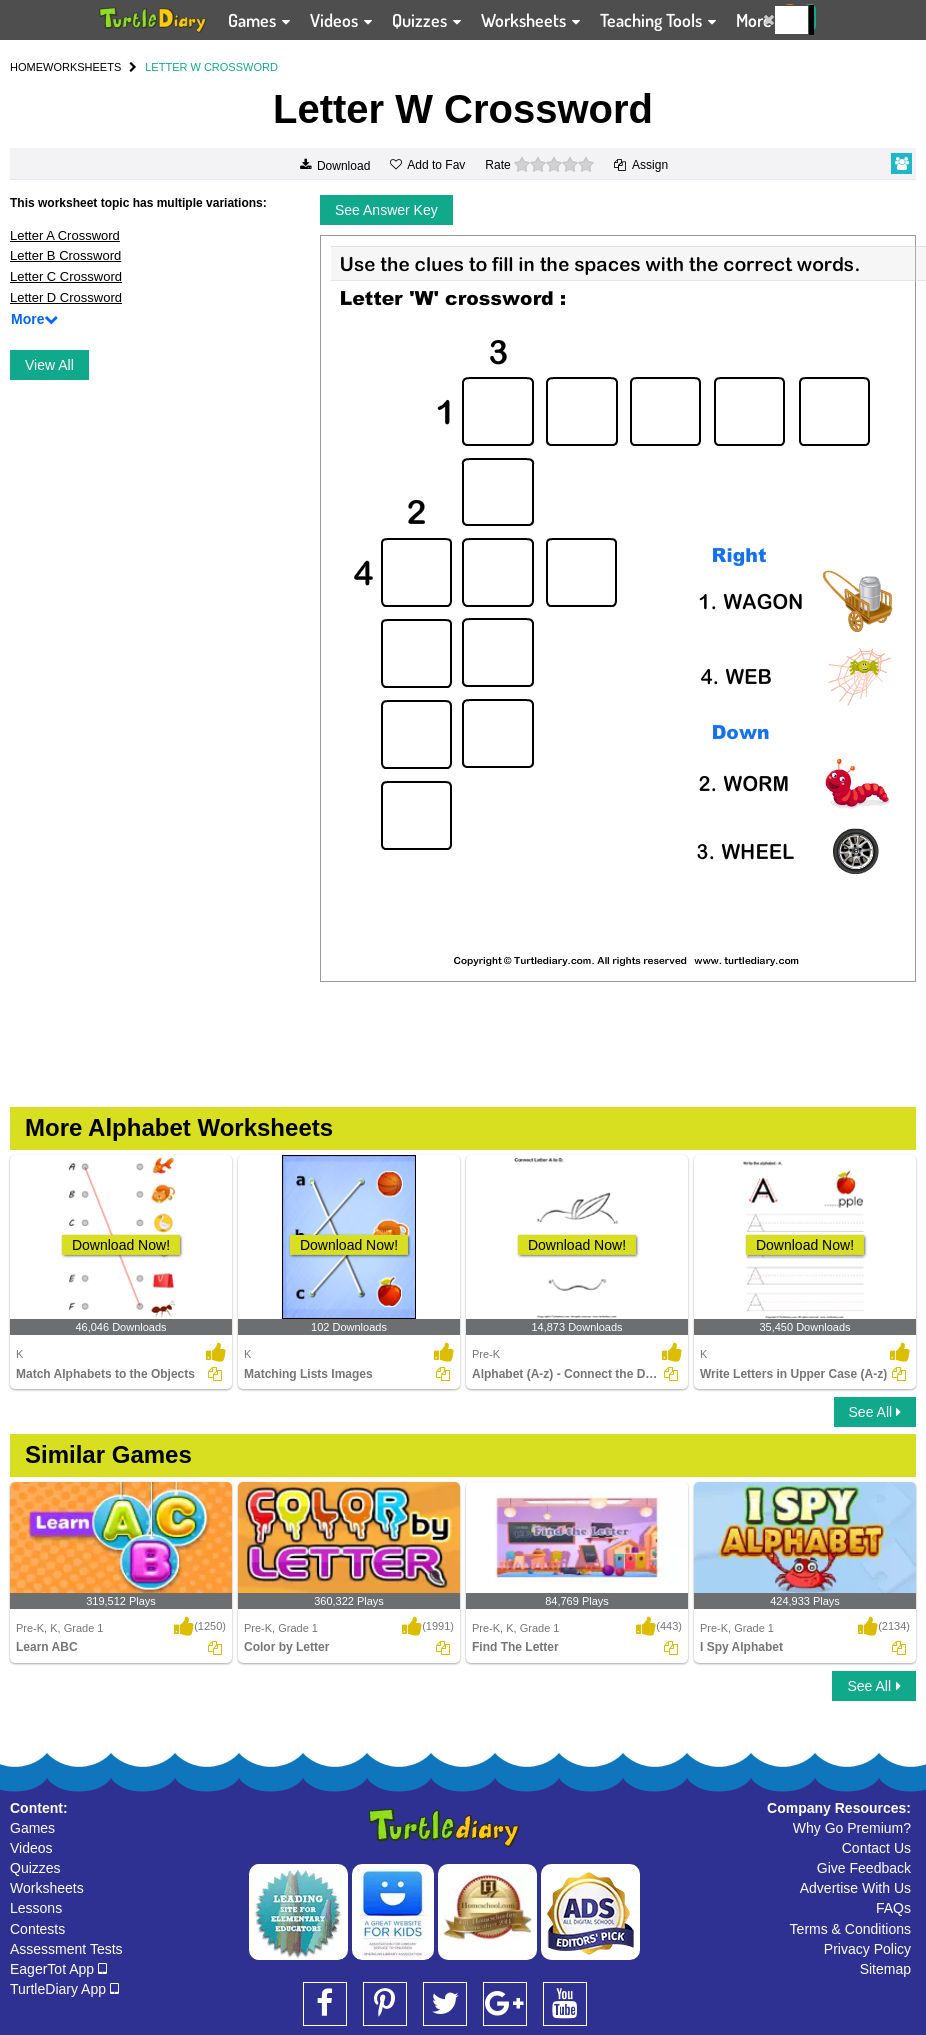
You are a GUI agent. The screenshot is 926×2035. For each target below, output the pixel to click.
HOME (26, 67)
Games (32, 1828)
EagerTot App (58, 1969)
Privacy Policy (867, 1949)
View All (49, 365)
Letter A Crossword (65, 235)
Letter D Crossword (66, 297)
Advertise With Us (855, 1888)
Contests (37, 1929)
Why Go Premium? (852, 1828)
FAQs (893, 1908)
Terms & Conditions (850, 1929)
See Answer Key (386, 210)
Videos (31, 1848)
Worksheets (47, 1888)
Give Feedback (864, 1868)
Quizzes (35, 1868)
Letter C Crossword (66, 276)
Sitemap (885, 1969)
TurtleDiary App (64, 1989)
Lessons (36, 1908)
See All (875, 1412)
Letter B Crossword (65, 255)
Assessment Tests (66, 1949)
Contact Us (876, 1848)
